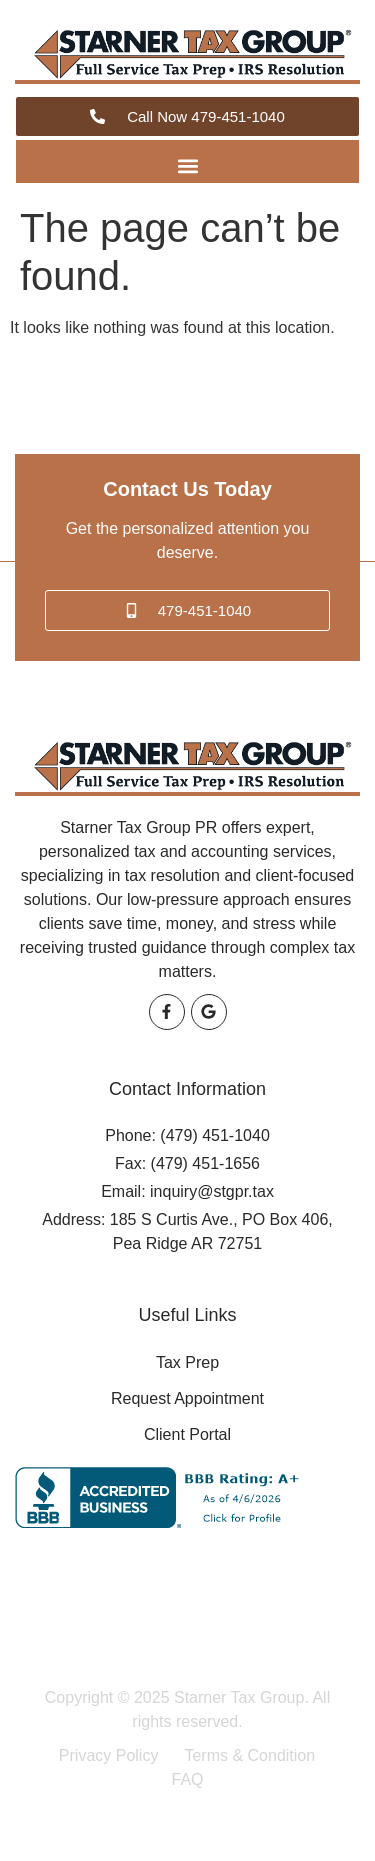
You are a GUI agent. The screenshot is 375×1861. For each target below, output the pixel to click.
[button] (187, 166)
